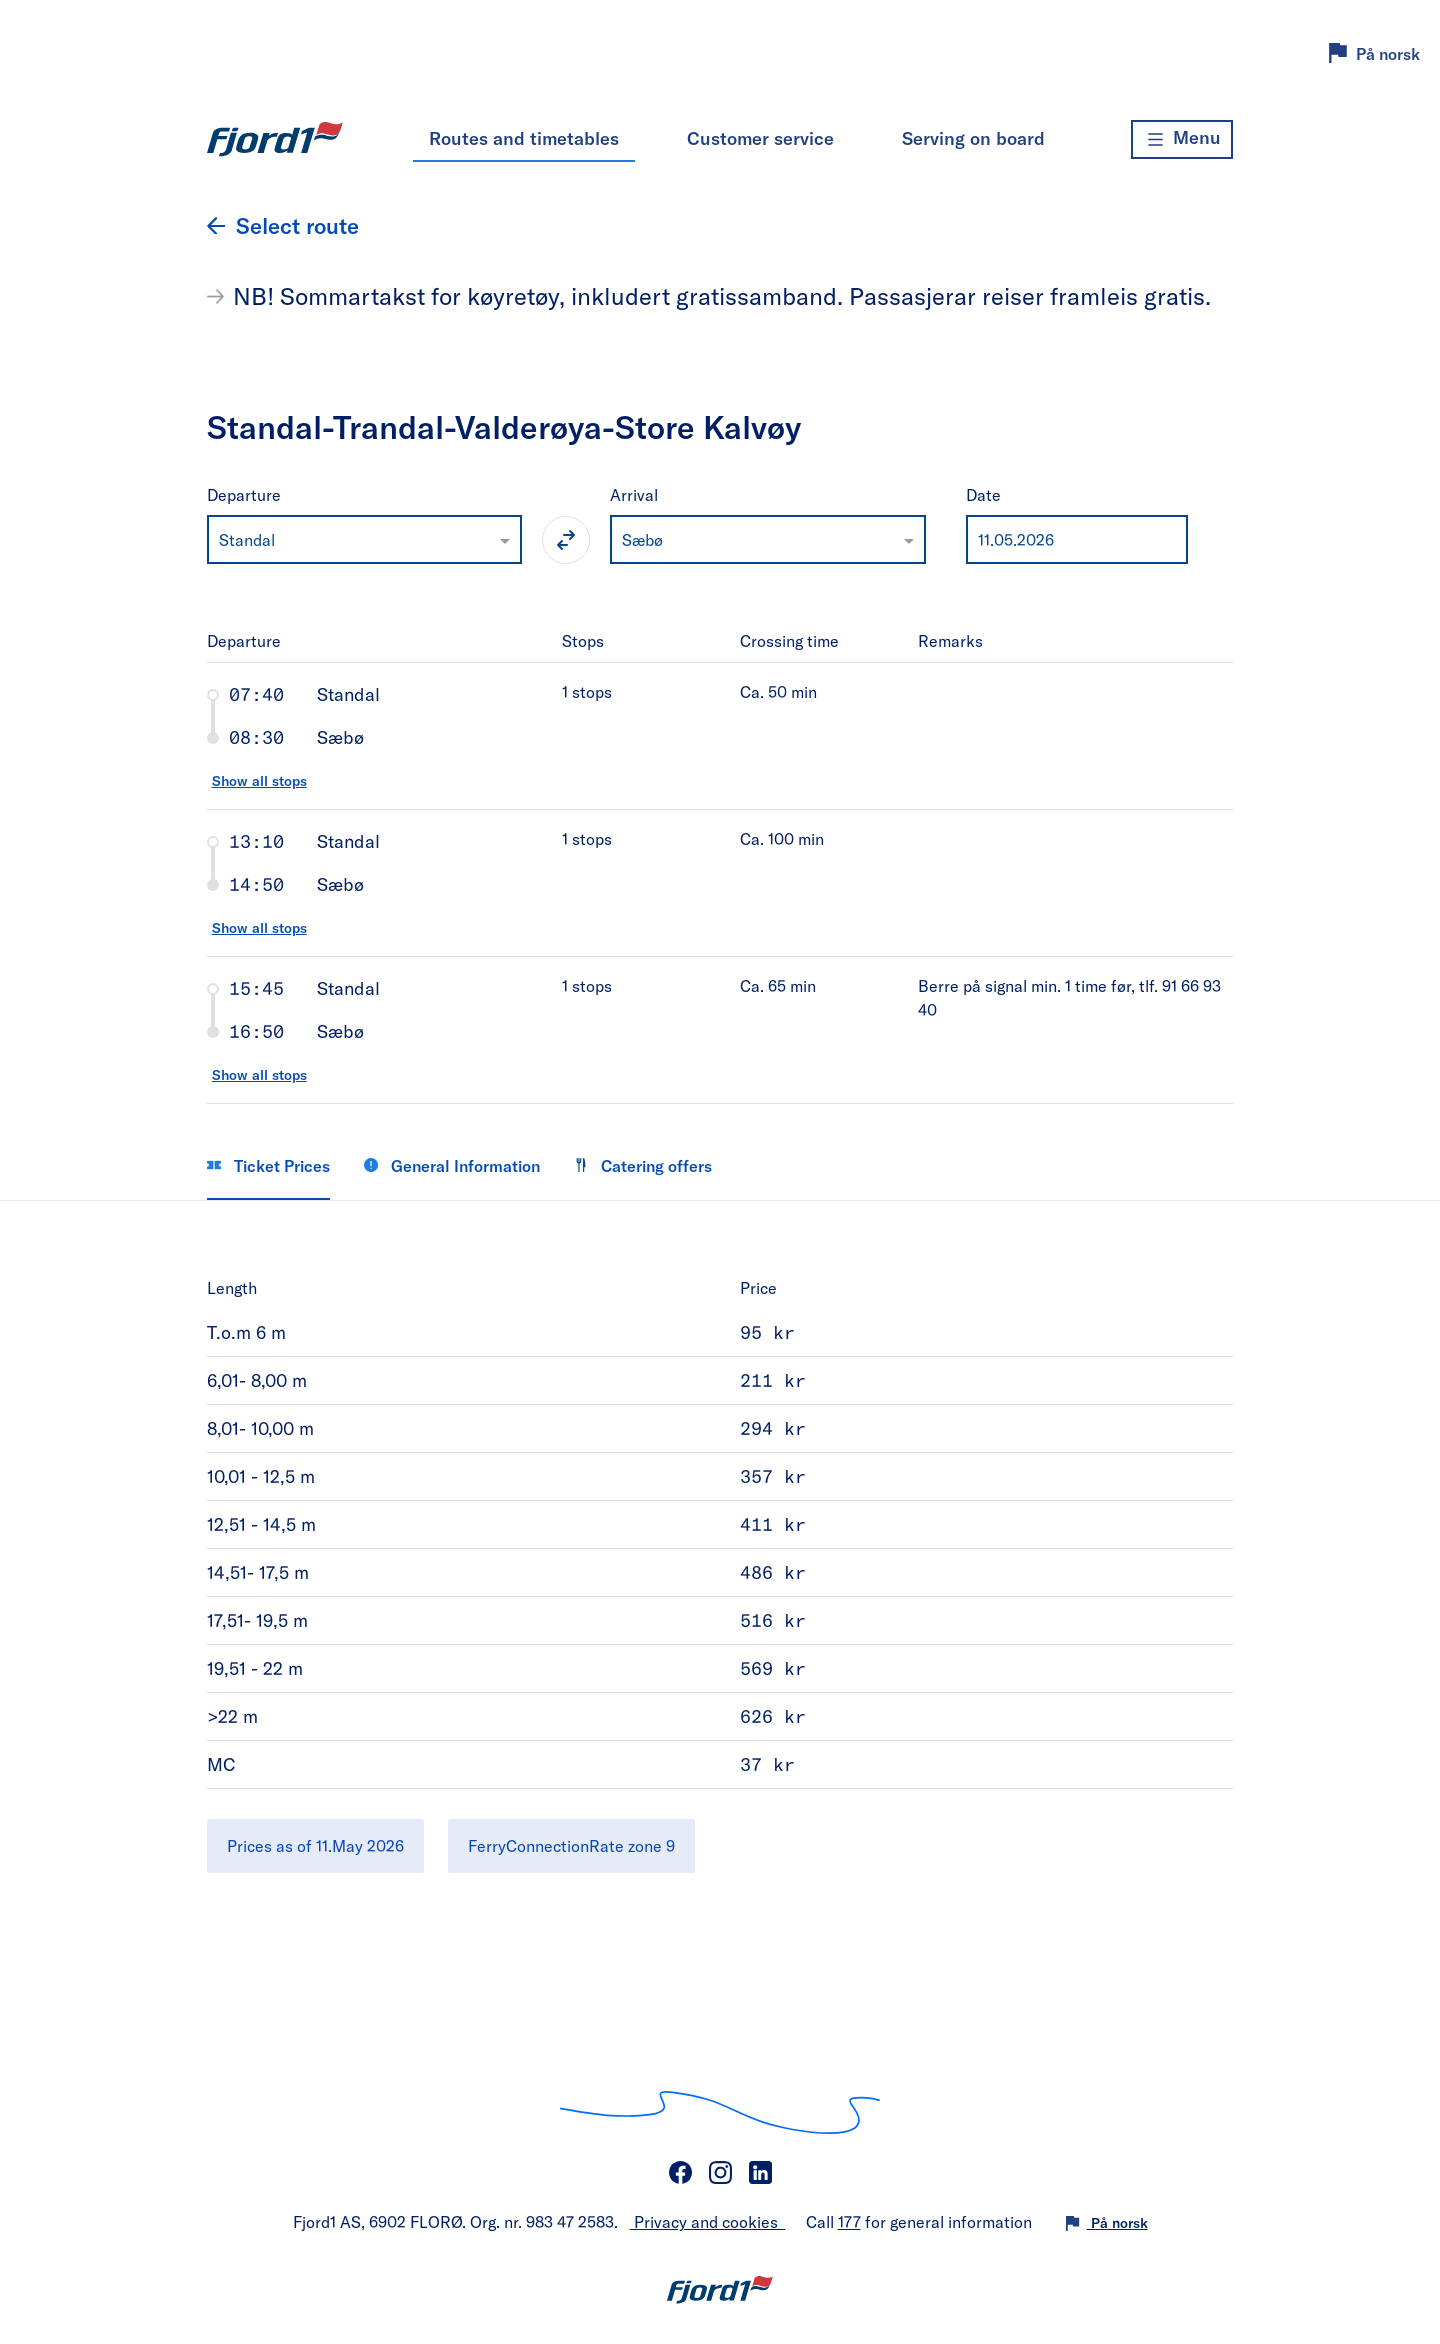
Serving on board (973, 138)
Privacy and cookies (708, 2221)
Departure (244, 494)
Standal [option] (247, 539)
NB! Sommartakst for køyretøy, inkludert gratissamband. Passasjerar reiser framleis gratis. (722, 296)
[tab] (720, 735)
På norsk (1388, 53)
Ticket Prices (268, 1165)
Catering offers (643, 1165)
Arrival (634, 494)
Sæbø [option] (642, 539)
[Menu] (1182, 139)
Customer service (760, 138)
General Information (452, 1165)
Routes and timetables (524, 138)
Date (983, 494)
